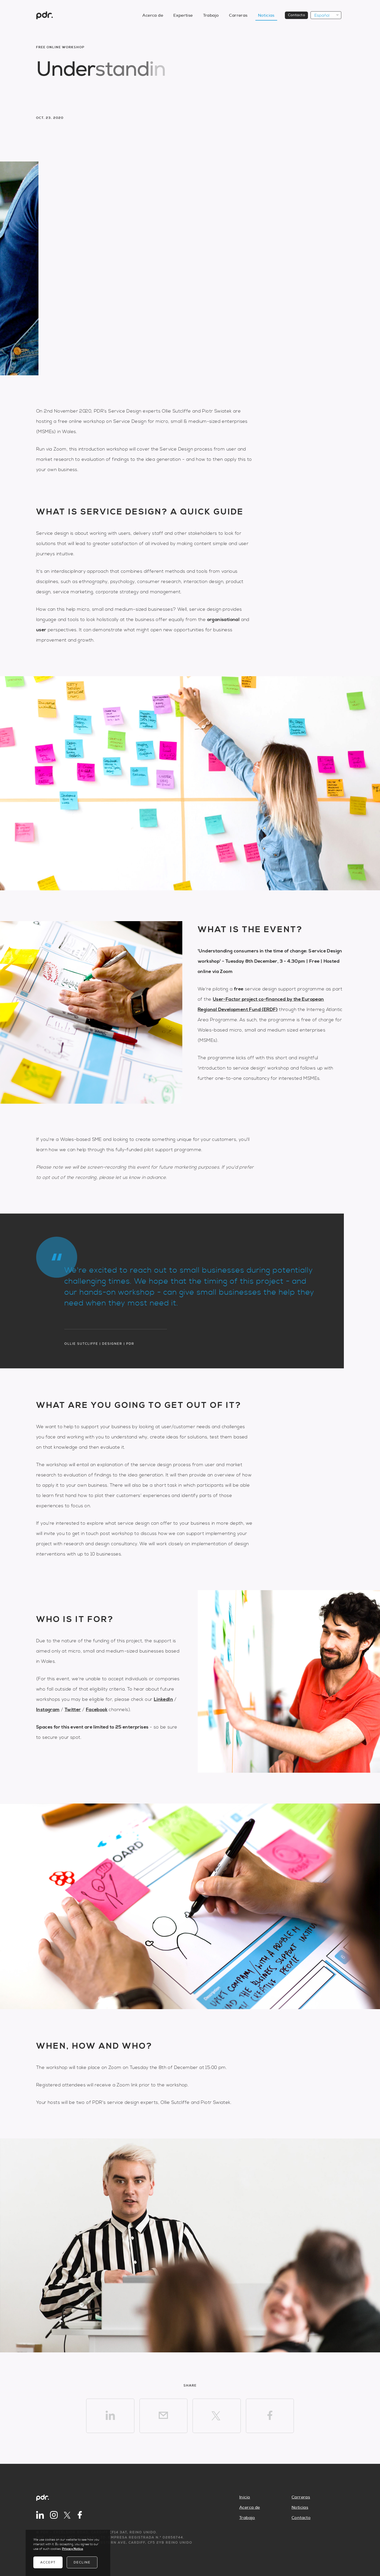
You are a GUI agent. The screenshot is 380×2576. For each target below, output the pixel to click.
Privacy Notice (72, 2549)
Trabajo (247, 2518)
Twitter (73, 1710)
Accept (48, 2562)
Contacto (301, 2518)
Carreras (301, 2497)
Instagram (48, 1710)
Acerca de (249, 2507)
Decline (82, 2562)
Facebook (96, 1710)
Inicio (244, 2497)
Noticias (300, 2507)
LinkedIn (163, 1699)
